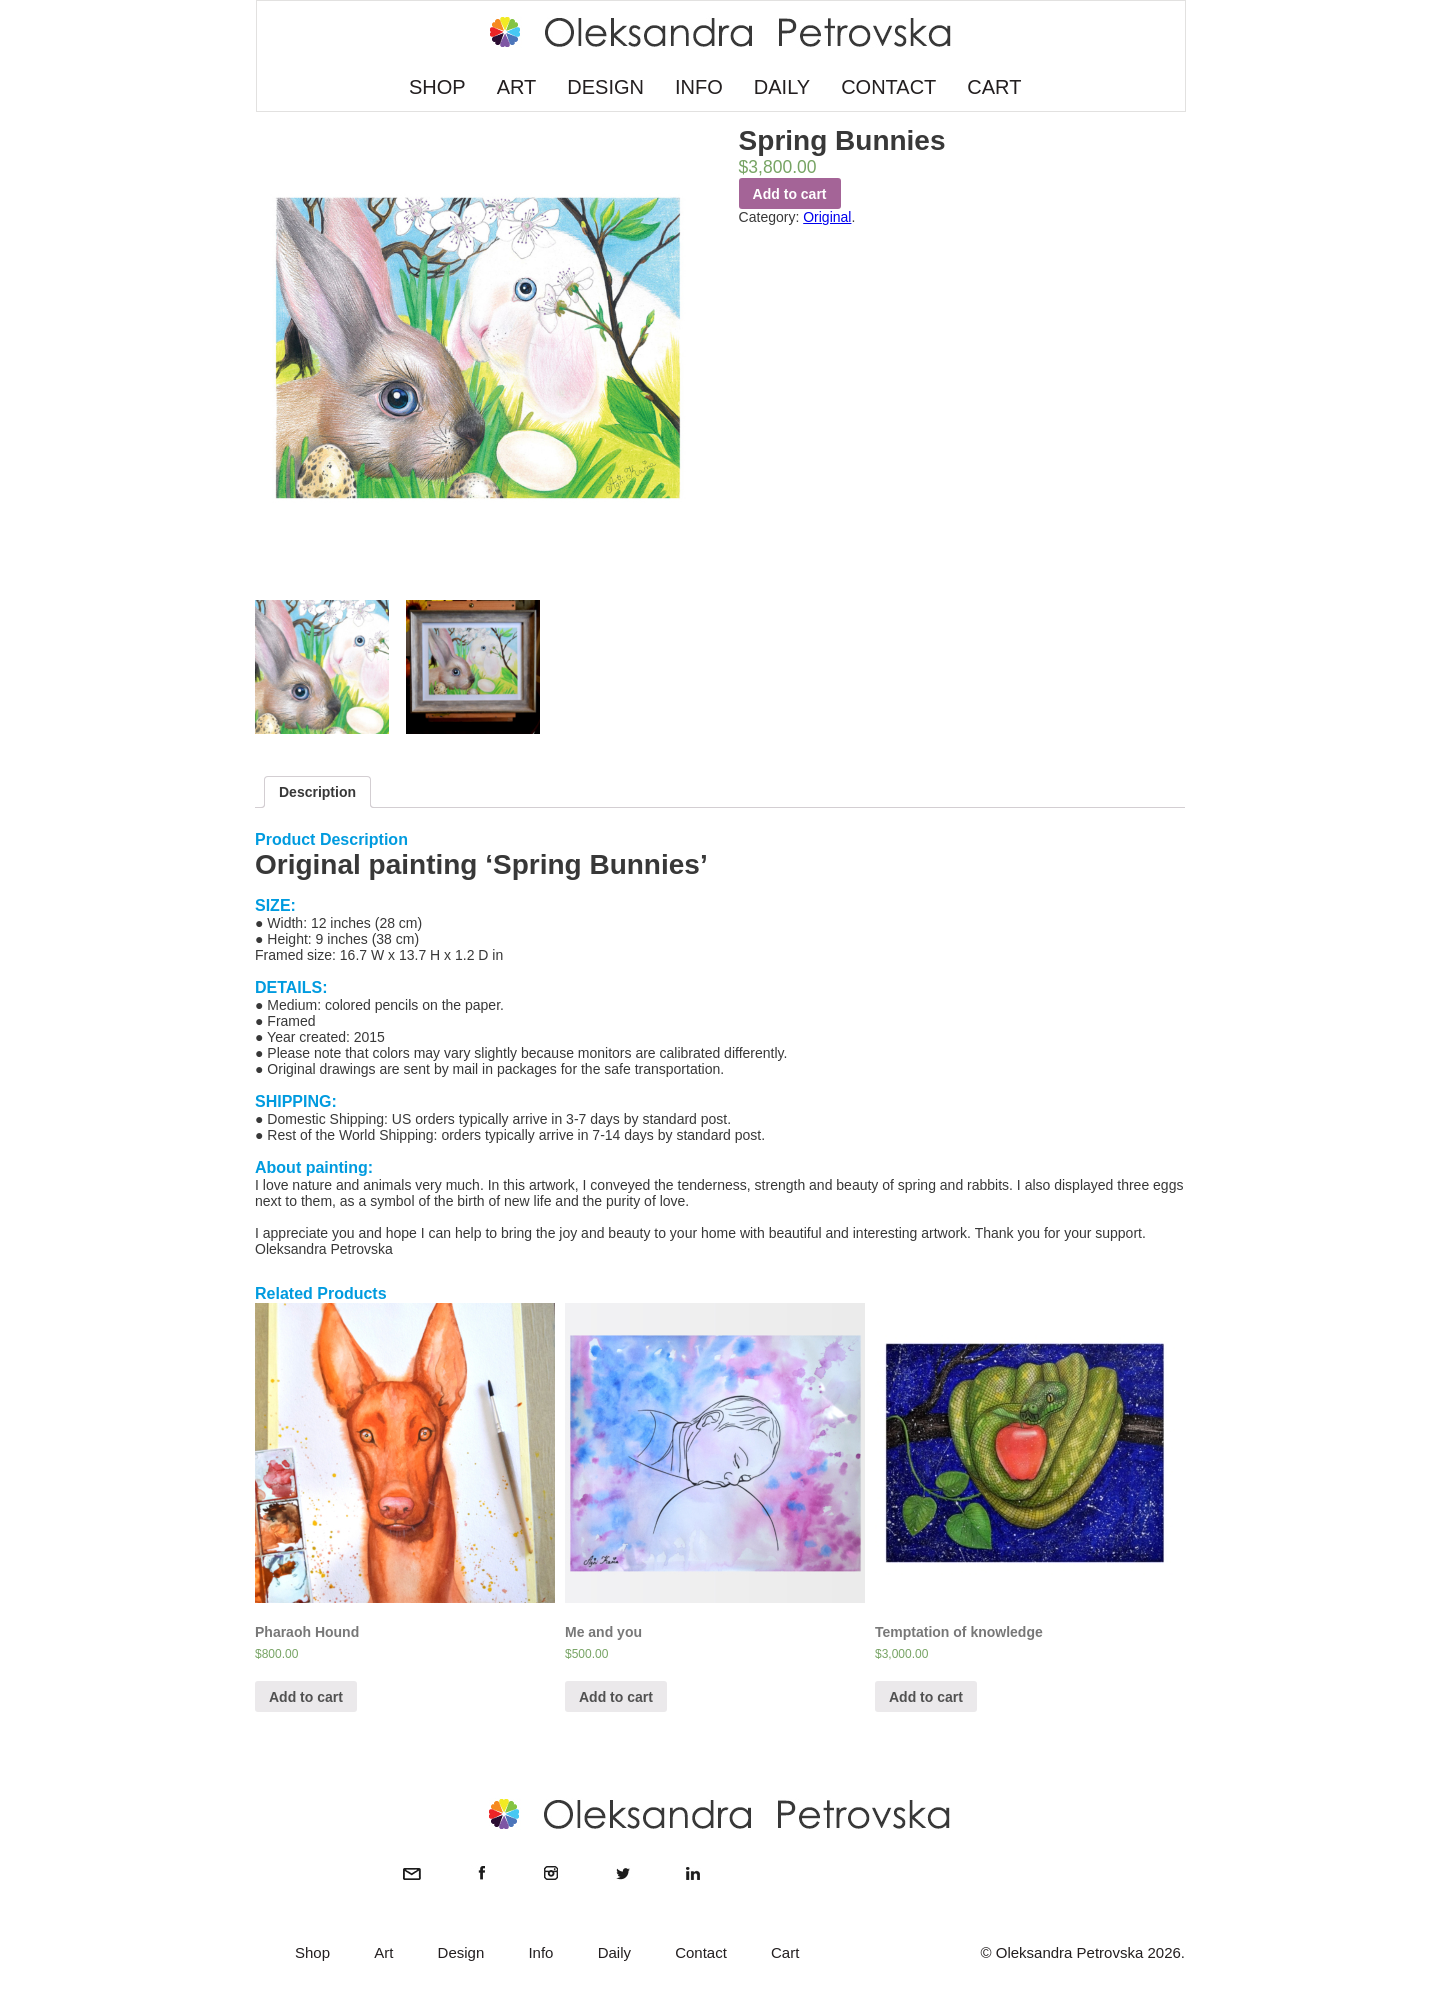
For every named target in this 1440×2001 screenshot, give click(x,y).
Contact (701, 1952)
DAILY (782, 87)
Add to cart (790, 194)
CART (994, 87)
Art (383, 1952)
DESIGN (605, 87)
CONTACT (888, 87)
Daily (614, 1952)
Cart (785, 1952)
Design (461, 1952)
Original (827, 217)
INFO (699, 87)
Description (317, 792)
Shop (312, 1952)
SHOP (437, 87)
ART (517, 87)
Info (540, 1952)
